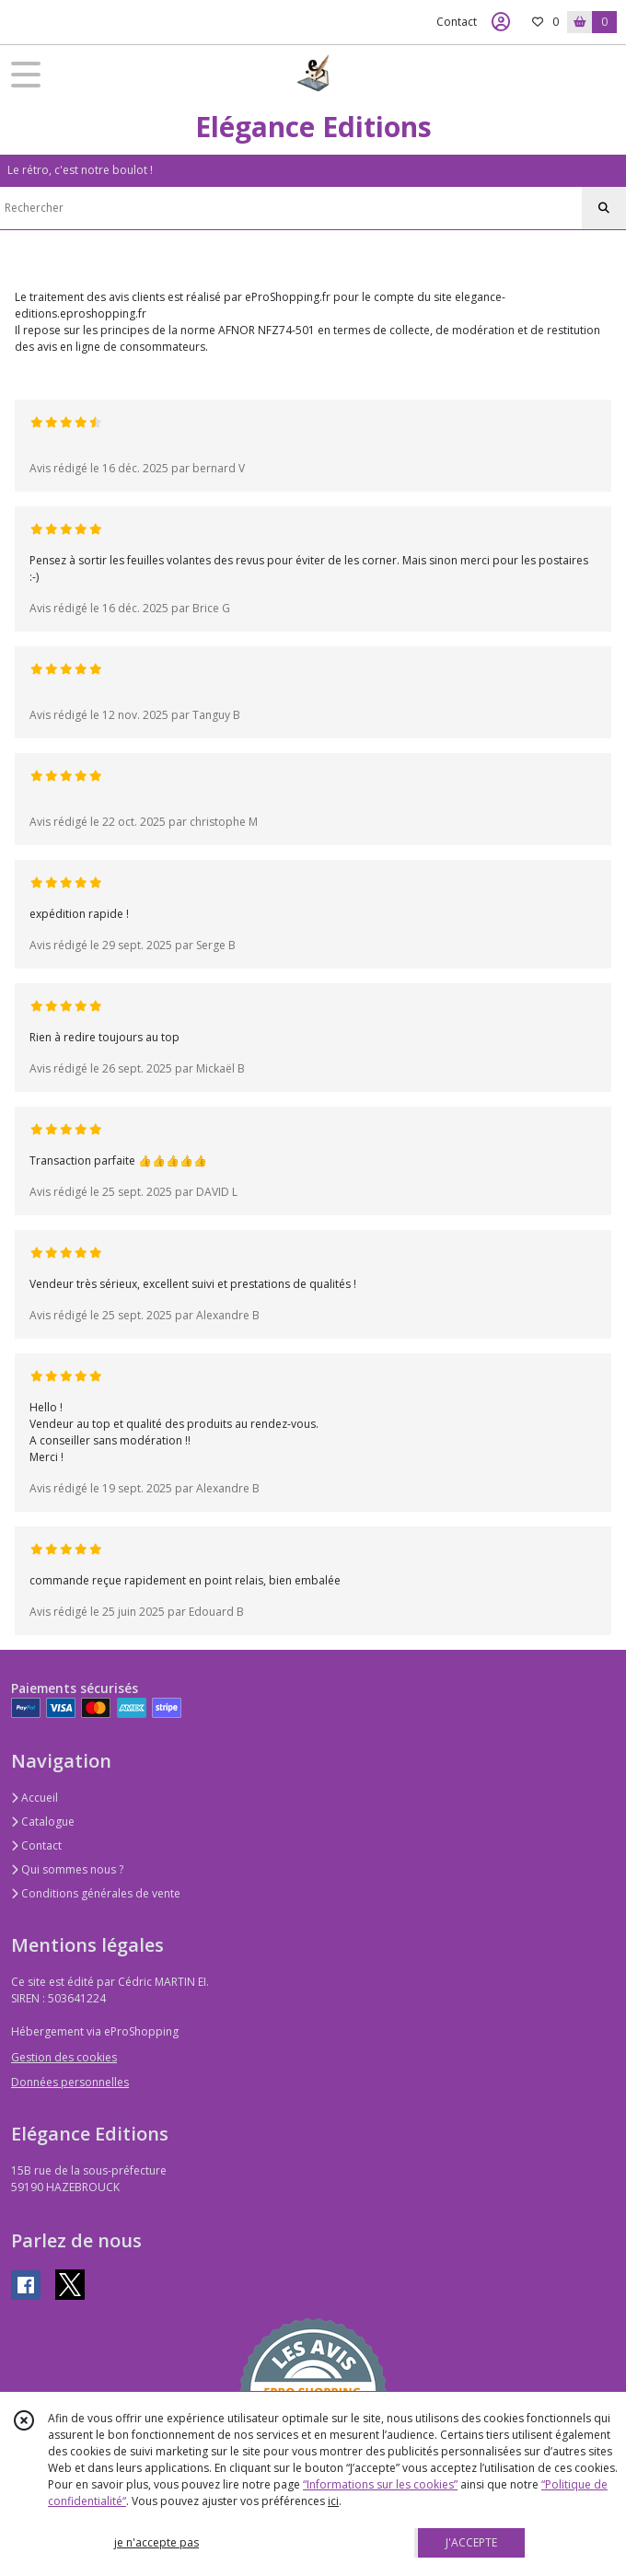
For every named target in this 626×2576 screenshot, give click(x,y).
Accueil (34, 1797)
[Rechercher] (604, 208)
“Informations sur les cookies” (380, 2484)
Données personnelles (70, 2082)
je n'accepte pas (156, 2542)
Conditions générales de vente (95, 1893)
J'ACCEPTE (471, 2542)
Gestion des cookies (64, 2057)
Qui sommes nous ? (67, 1869)
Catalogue (43, 1821)
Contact (456, 21)
